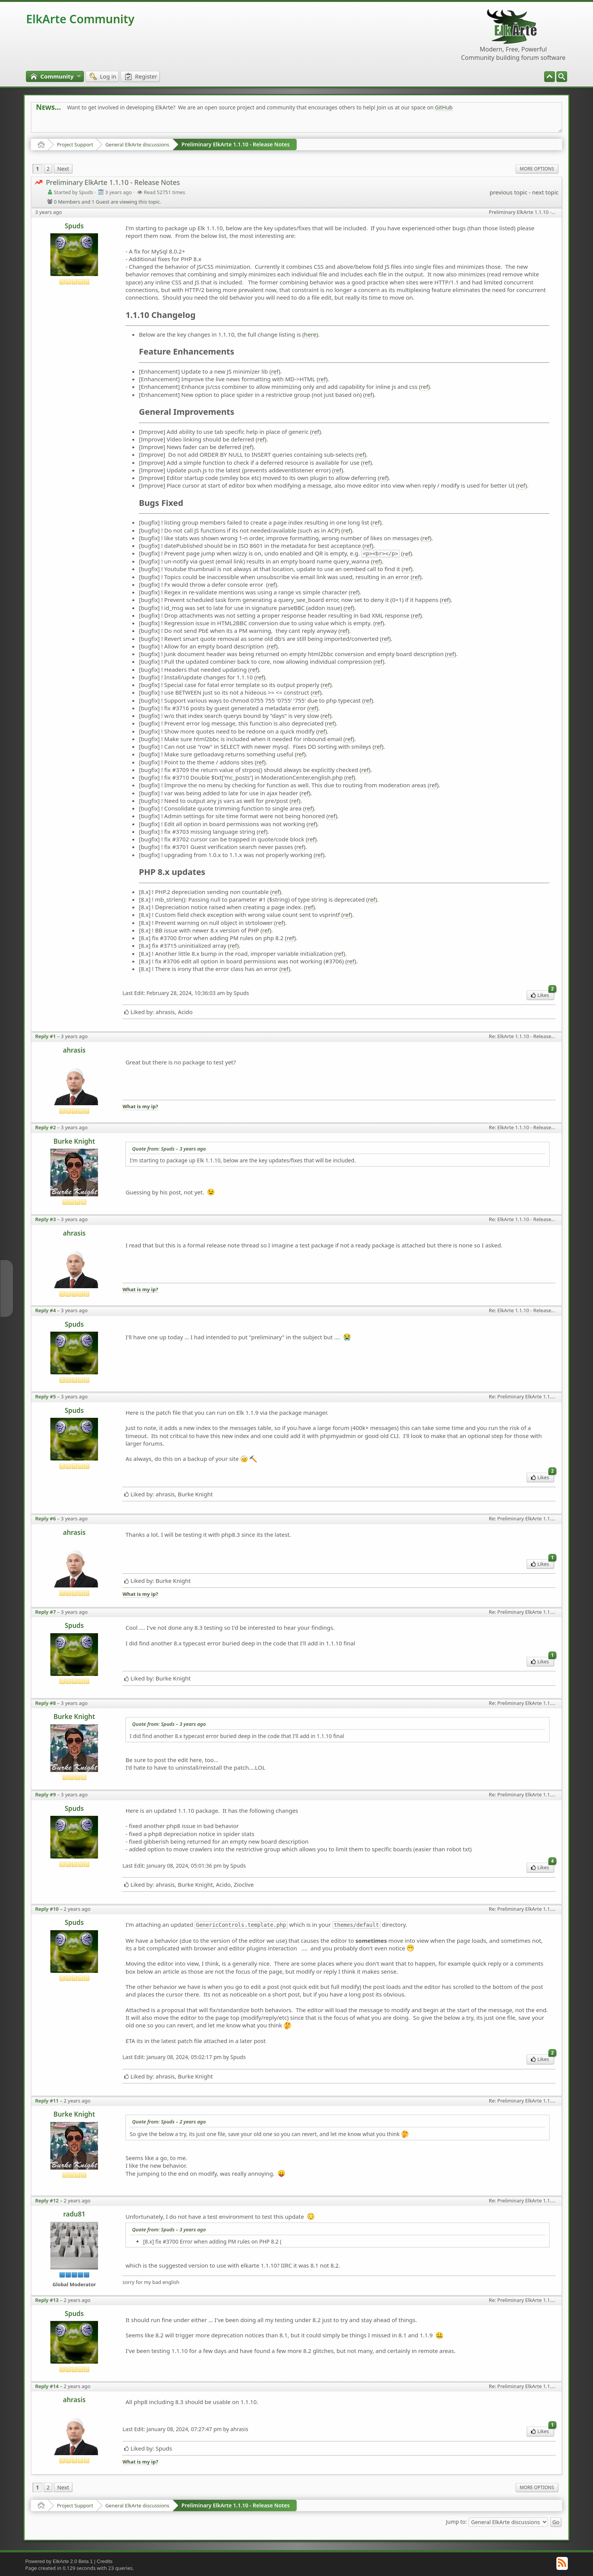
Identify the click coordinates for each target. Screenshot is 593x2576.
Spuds (74, 225)
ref (275, 371)
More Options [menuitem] (537, 168)
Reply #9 (45, 1794)
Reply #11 (47, 2100)
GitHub (444, 107)
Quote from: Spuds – (169, 1148)
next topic (545, 192)
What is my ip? (140, 1106)
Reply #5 (45, 1396)
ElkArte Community (80, 19)
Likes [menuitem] (542, 994)
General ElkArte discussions (137, 144)
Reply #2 (45, 1127)
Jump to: (456, 2521)
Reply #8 (45, 1703)
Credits (104, 2561)
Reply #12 (47, 2200)
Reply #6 (45, 1518)
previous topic (508, 192)
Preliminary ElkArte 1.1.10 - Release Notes (236, 144)
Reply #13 (47, 2300)
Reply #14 (47, 2386)
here (310, 334)
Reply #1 (45, 1036)
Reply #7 (45, 1611)
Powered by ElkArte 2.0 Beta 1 (59, 2561)
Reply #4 (45, 1310)
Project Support (75, 144)
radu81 (74, 2214)
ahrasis (74, 1050)
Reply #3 (45, 1219)
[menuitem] (561, 76)
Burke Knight (74, 1141)
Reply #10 (47, 1908)
